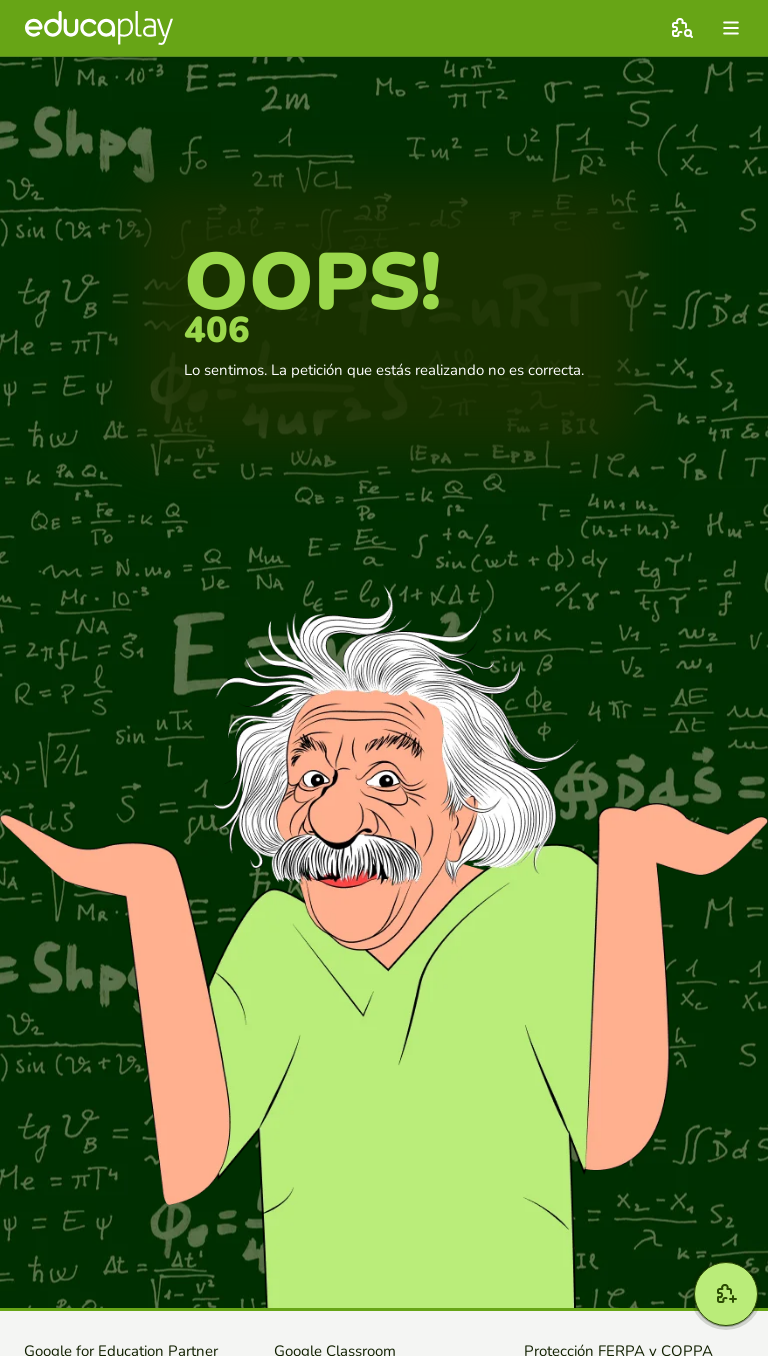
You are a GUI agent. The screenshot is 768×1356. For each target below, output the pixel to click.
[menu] (731, 28)
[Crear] (726, 1294)
